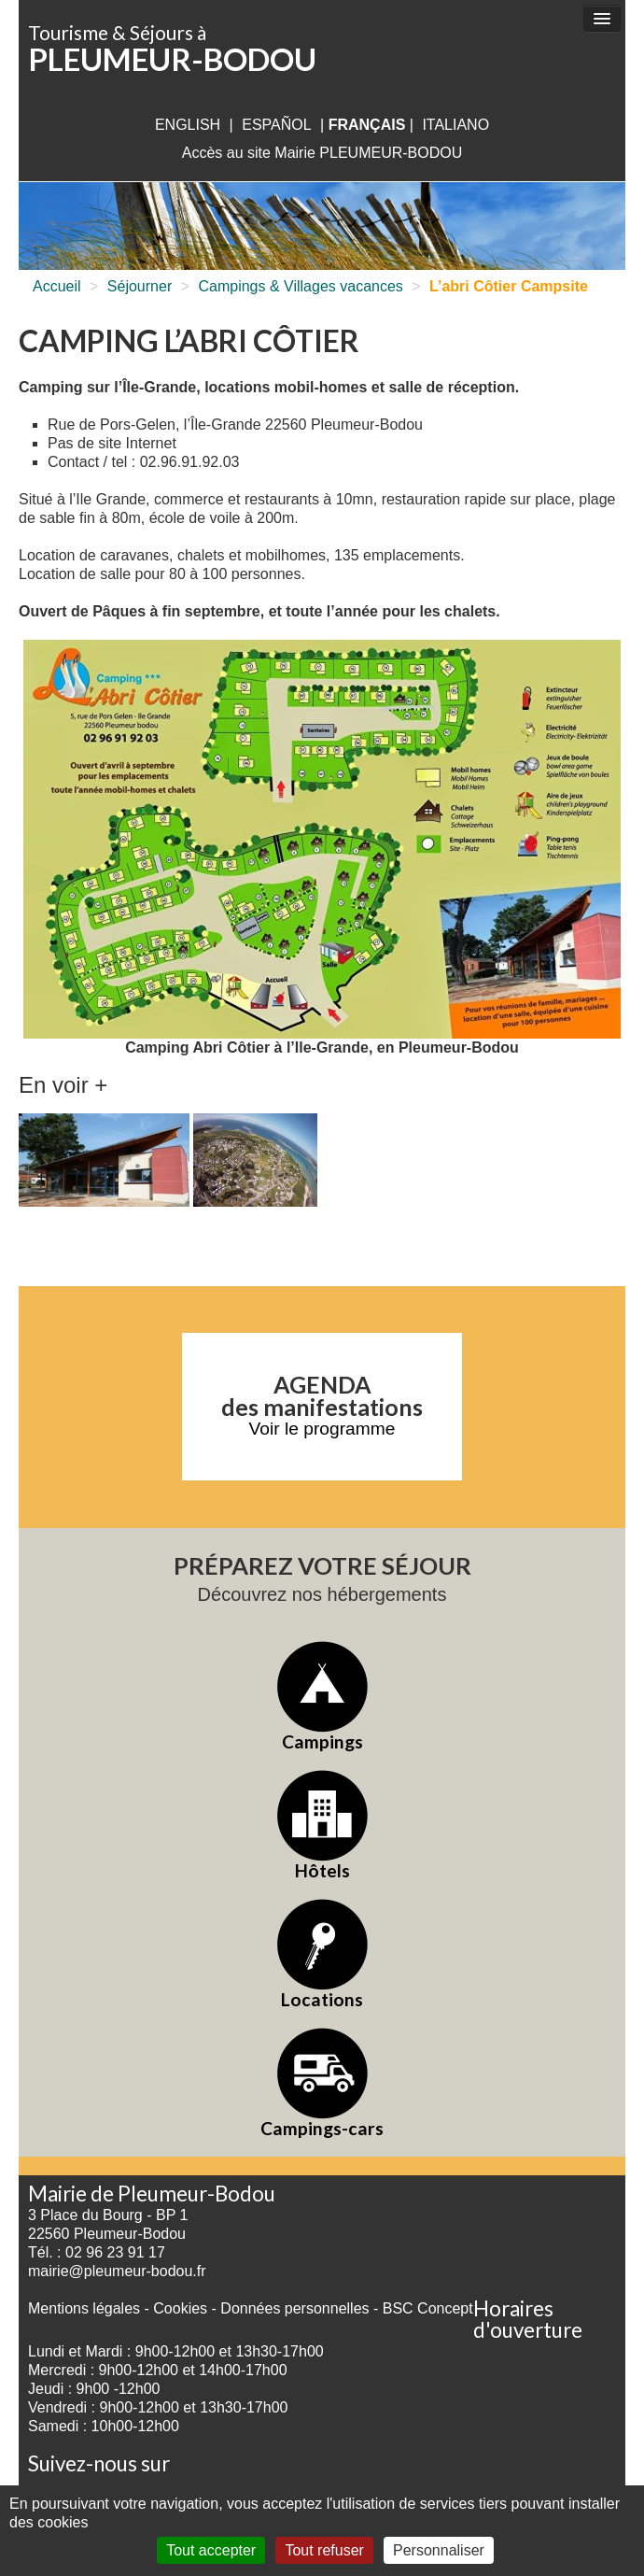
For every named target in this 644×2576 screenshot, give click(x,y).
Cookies (180, 2308)
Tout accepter (211, 2550)
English (187, 125)
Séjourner (139, 286)
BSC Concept (428, 2308)
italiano (455, 125)
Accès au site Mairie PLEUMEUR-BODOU (322, 153)
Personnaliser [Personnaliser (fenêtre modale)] (438, 2550)
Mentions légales (84, 2308)
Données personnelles (294, 2308)
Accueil (57, 286)
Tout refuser (324, 2550)
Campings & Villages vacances (300, 286)
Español (276, 125)
